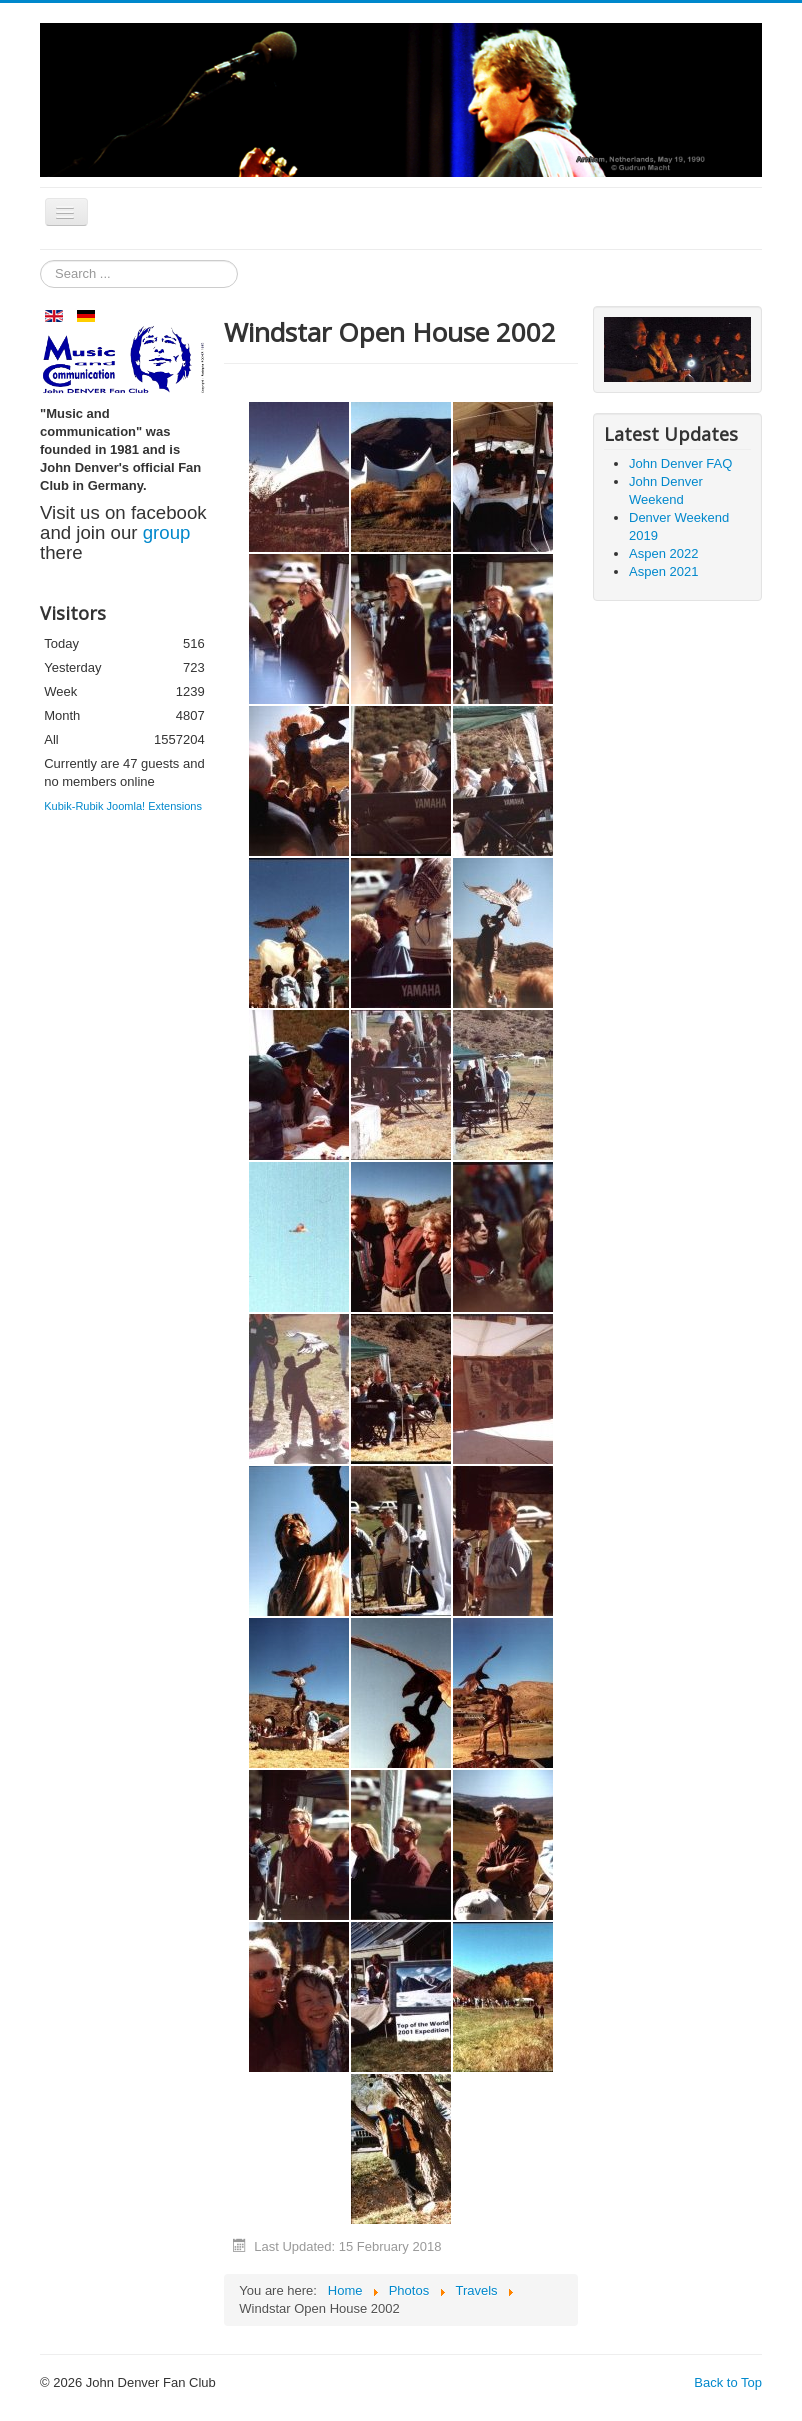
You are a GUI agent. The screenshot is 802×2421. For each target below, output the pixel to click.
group (167, 532)
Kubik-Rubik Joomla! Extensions (123, 806)
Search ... (40, 260)
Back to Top (728, 2382)
